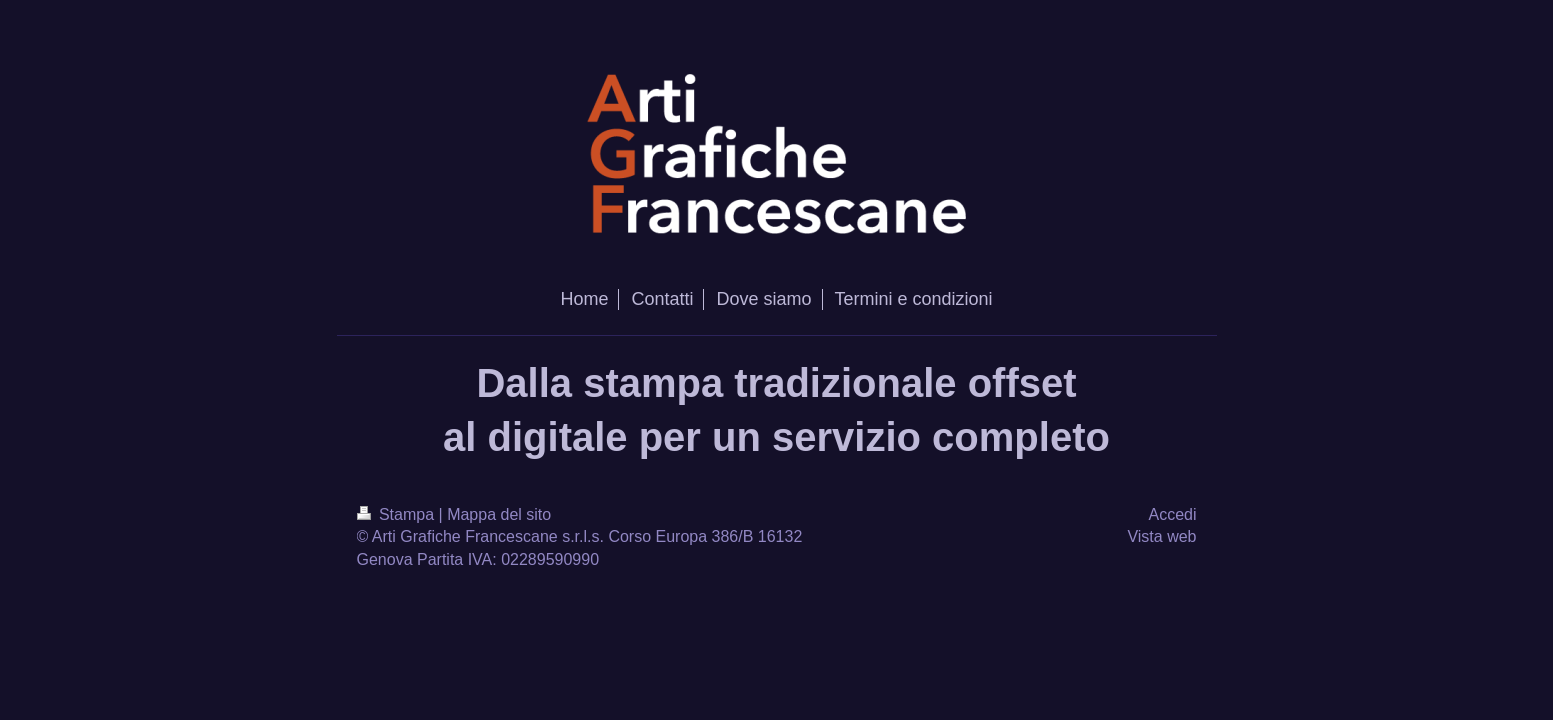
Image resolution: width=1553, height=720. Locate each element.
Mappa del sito (499, 514)
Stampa (398, 514)
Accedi (1172, 514)
